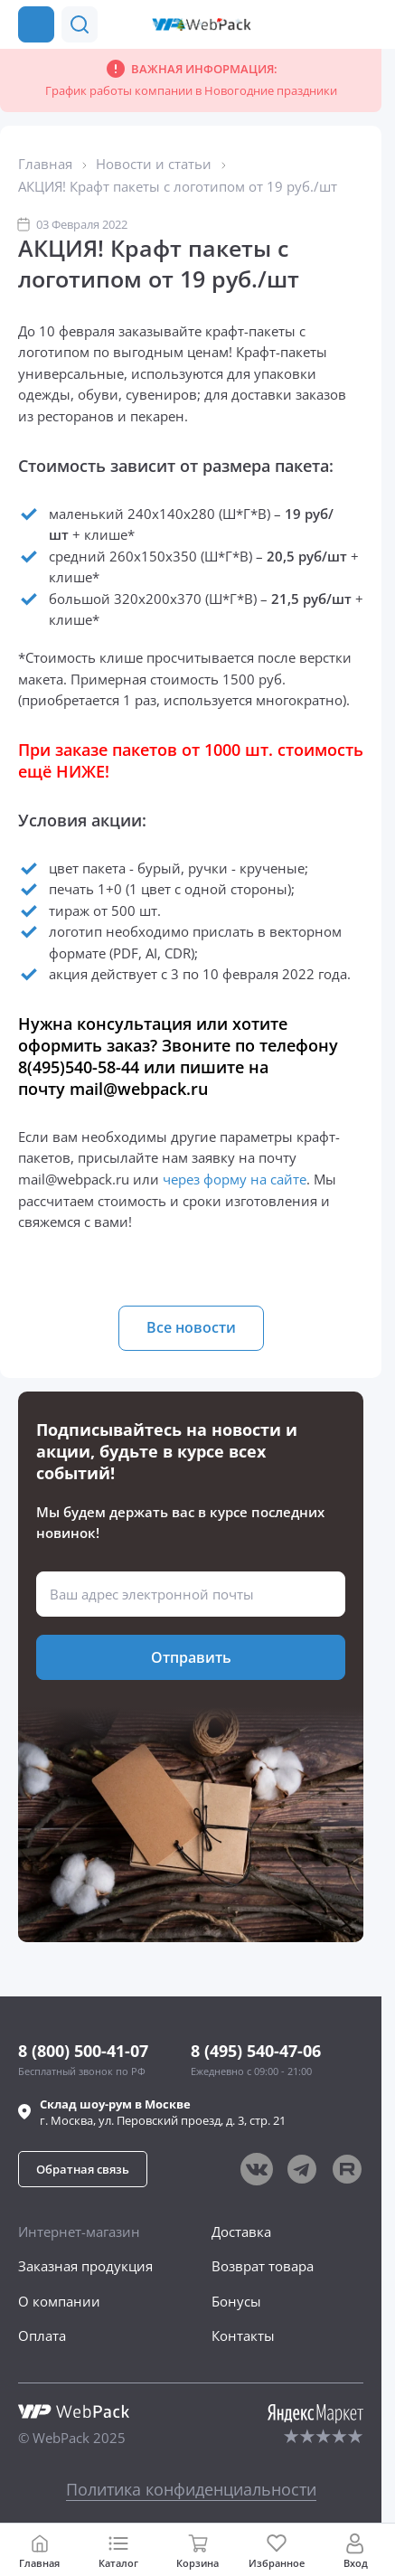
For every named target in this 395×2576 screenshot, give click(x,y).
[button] (79, 24)
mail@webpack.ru (139, 1088)
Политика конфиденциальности (191, 2489)
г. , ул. (163, 2112)
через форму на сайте (234, 1179)
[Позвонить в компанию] (366, 24)
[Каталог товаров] (36, 24)
